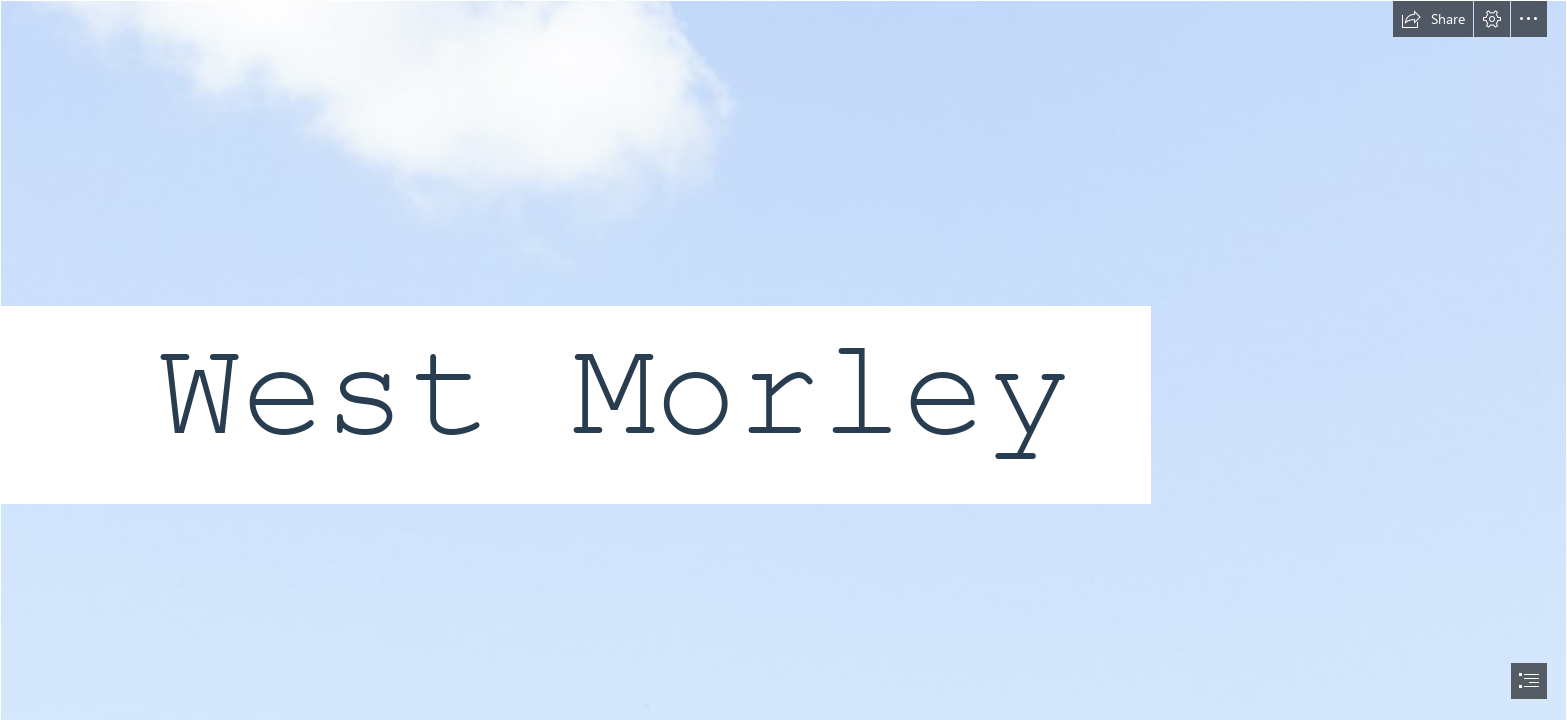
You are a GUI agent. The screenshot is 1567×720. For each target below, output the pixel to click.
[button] (1433, 19)
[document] (783, 360)
